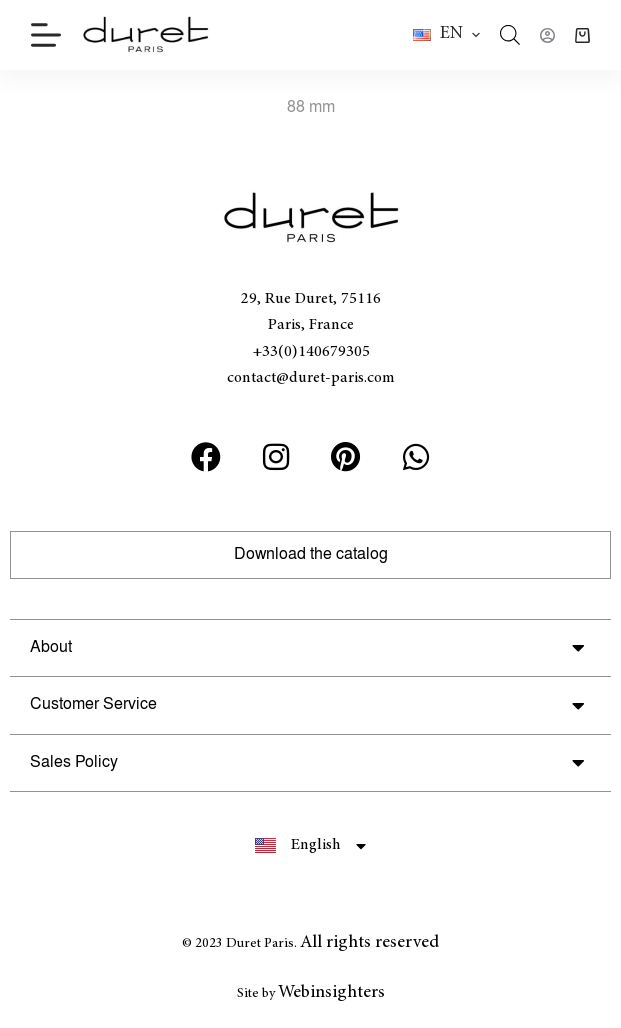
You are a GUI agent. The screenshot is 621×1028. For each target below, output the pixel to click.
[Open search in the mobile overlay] (510, 35)
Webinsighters (331, 993)
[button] (446, 35)
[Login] (547, 35)
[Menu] (46, 35)
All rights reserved (369, 943)
